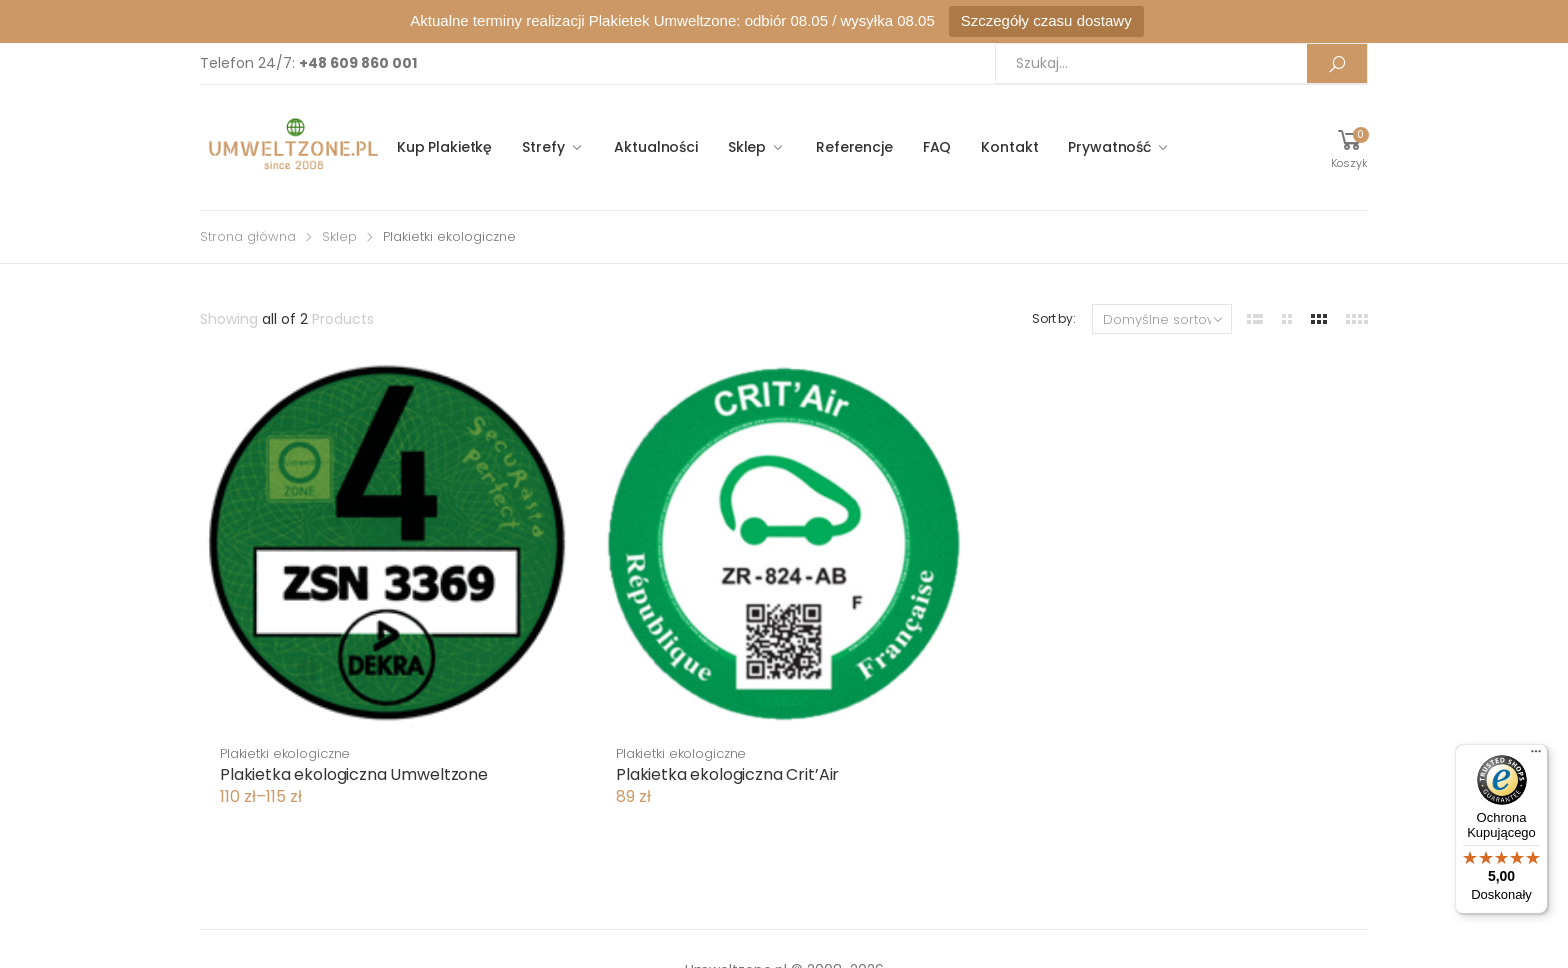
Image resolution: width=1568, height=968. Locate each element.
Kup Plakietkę (444, 147)
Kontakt (1009, 147)
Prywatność (1109, 147)
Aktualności (655, 147)
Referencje (854, 147)
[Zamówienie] (1162, 319)
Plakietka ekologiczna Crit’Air (727, 774)
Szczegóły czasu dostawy (1046, 20)
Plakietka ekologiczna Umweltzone (354, 774)
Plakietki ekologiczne (285, 753)
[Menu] (1536, 756)
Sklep (747, 147)
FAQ (937, 147)
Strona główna (248, 236)
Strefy (543, 147)
